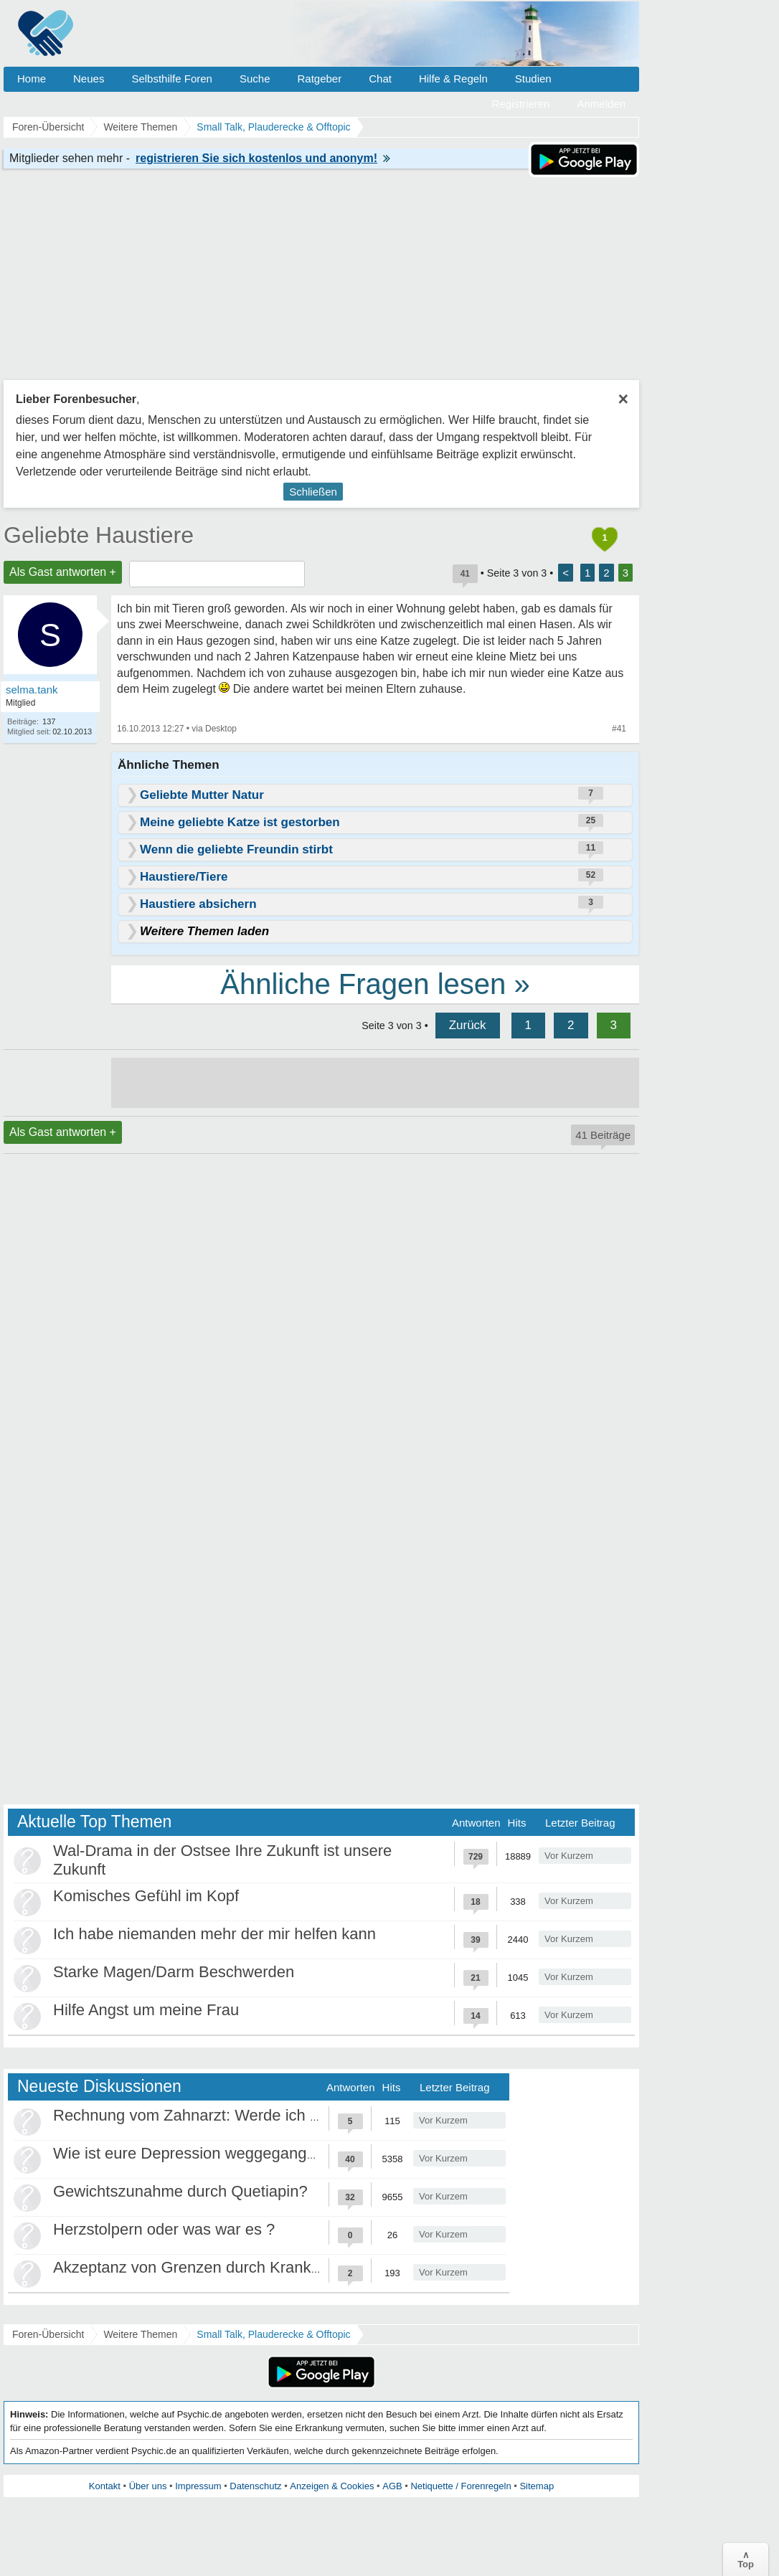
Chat (380, 78)
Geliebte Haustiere (99, 535)
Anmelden (601, 104)
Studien (533, 78)
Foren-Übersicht (48, 2334)
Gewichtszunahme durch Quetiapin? (180, 2191)
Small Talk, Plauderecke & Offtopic (273, 2334)
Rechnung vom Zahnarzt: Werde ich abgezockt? (221, 2115)
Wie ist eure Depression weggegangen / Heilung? (226, 2153)
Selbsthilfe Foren (171, 78)
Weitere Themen (140, 2334)
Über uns (148, 2486)
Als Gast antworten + (62, 572)
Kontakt (105, 2486)
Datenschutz (255, 2486)
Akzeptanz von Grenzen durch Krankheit (194, 2267)
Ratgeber (319, 78)
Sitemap (536, 2486)
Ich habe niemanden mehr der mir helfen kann (214, 1934)
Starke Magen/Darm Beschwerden (173, 1972)
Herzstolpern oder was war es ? (164, 2229)
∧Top (745, 2559)
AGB (392, 2486)
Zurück (467, 1025)
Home (31, 78)
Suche (255, 78)
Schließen (313, 492)
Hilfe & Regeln (453, 78)
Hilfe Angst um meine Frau (146, 2010)
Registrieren (521, 104)
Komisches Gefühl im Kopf (146, 1896)
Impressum (198, 2486)
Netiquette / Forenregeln (460, 2486)
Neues (88, 78)
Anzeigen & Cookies (332, 2486)
